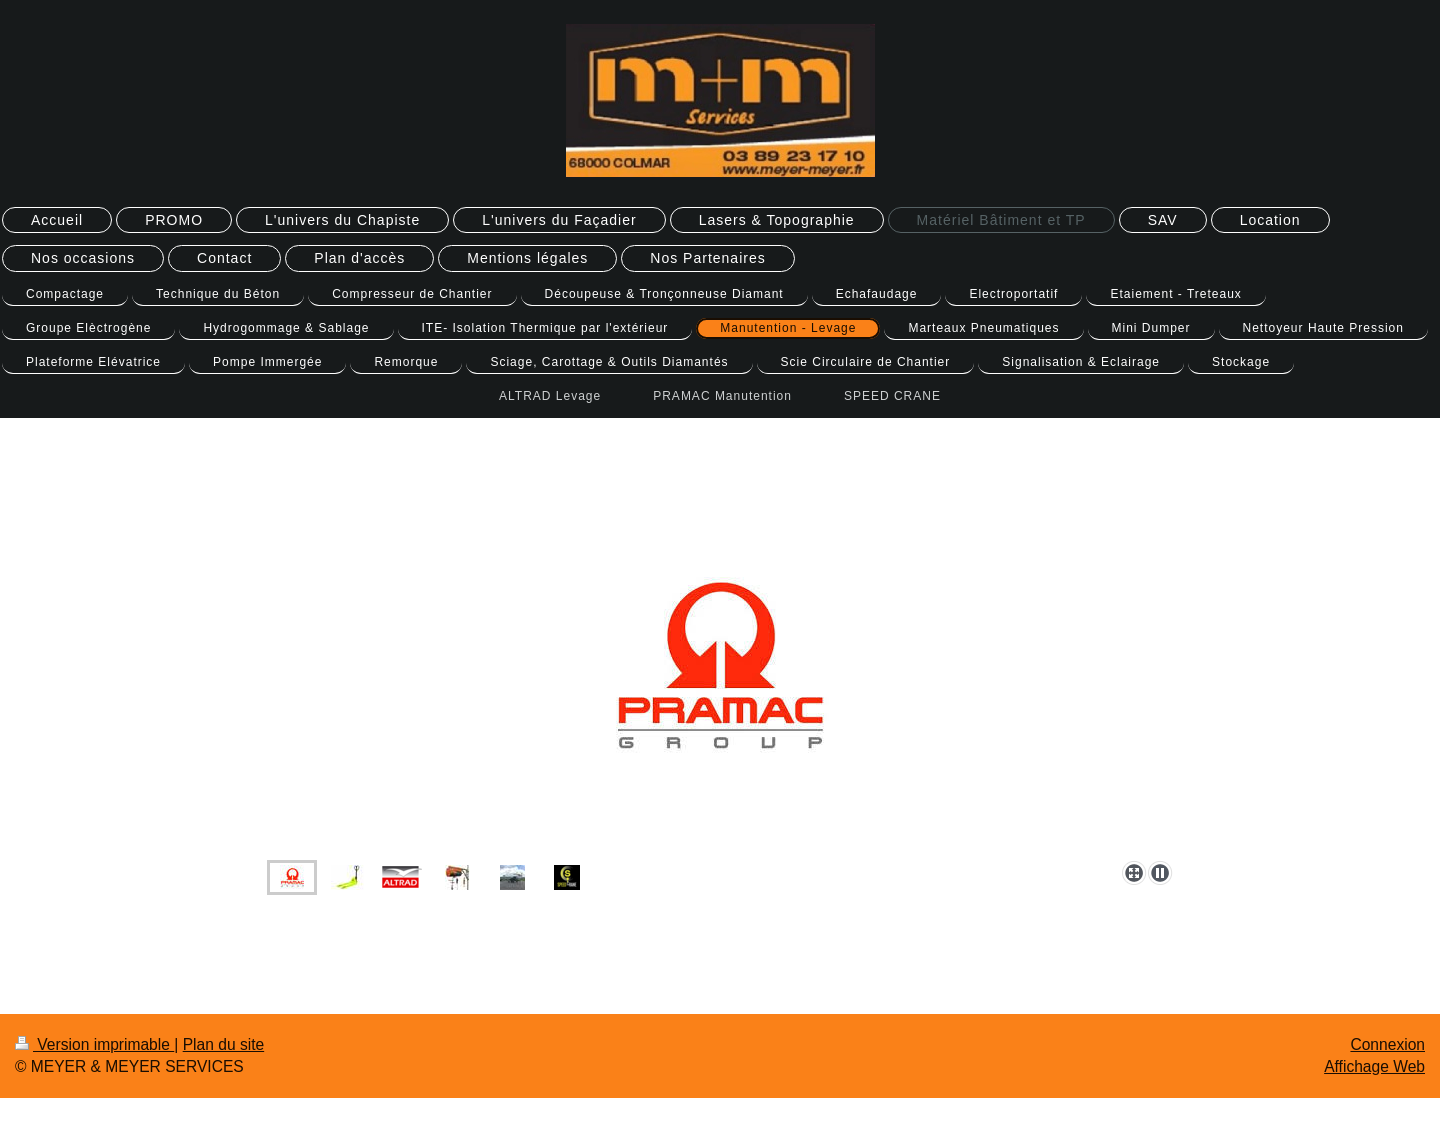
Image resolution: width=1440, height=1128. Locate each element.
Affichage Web (1374, 1066)
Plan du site (224, 1044)
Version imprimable (94, 1044)
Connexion (1387, 1044)
